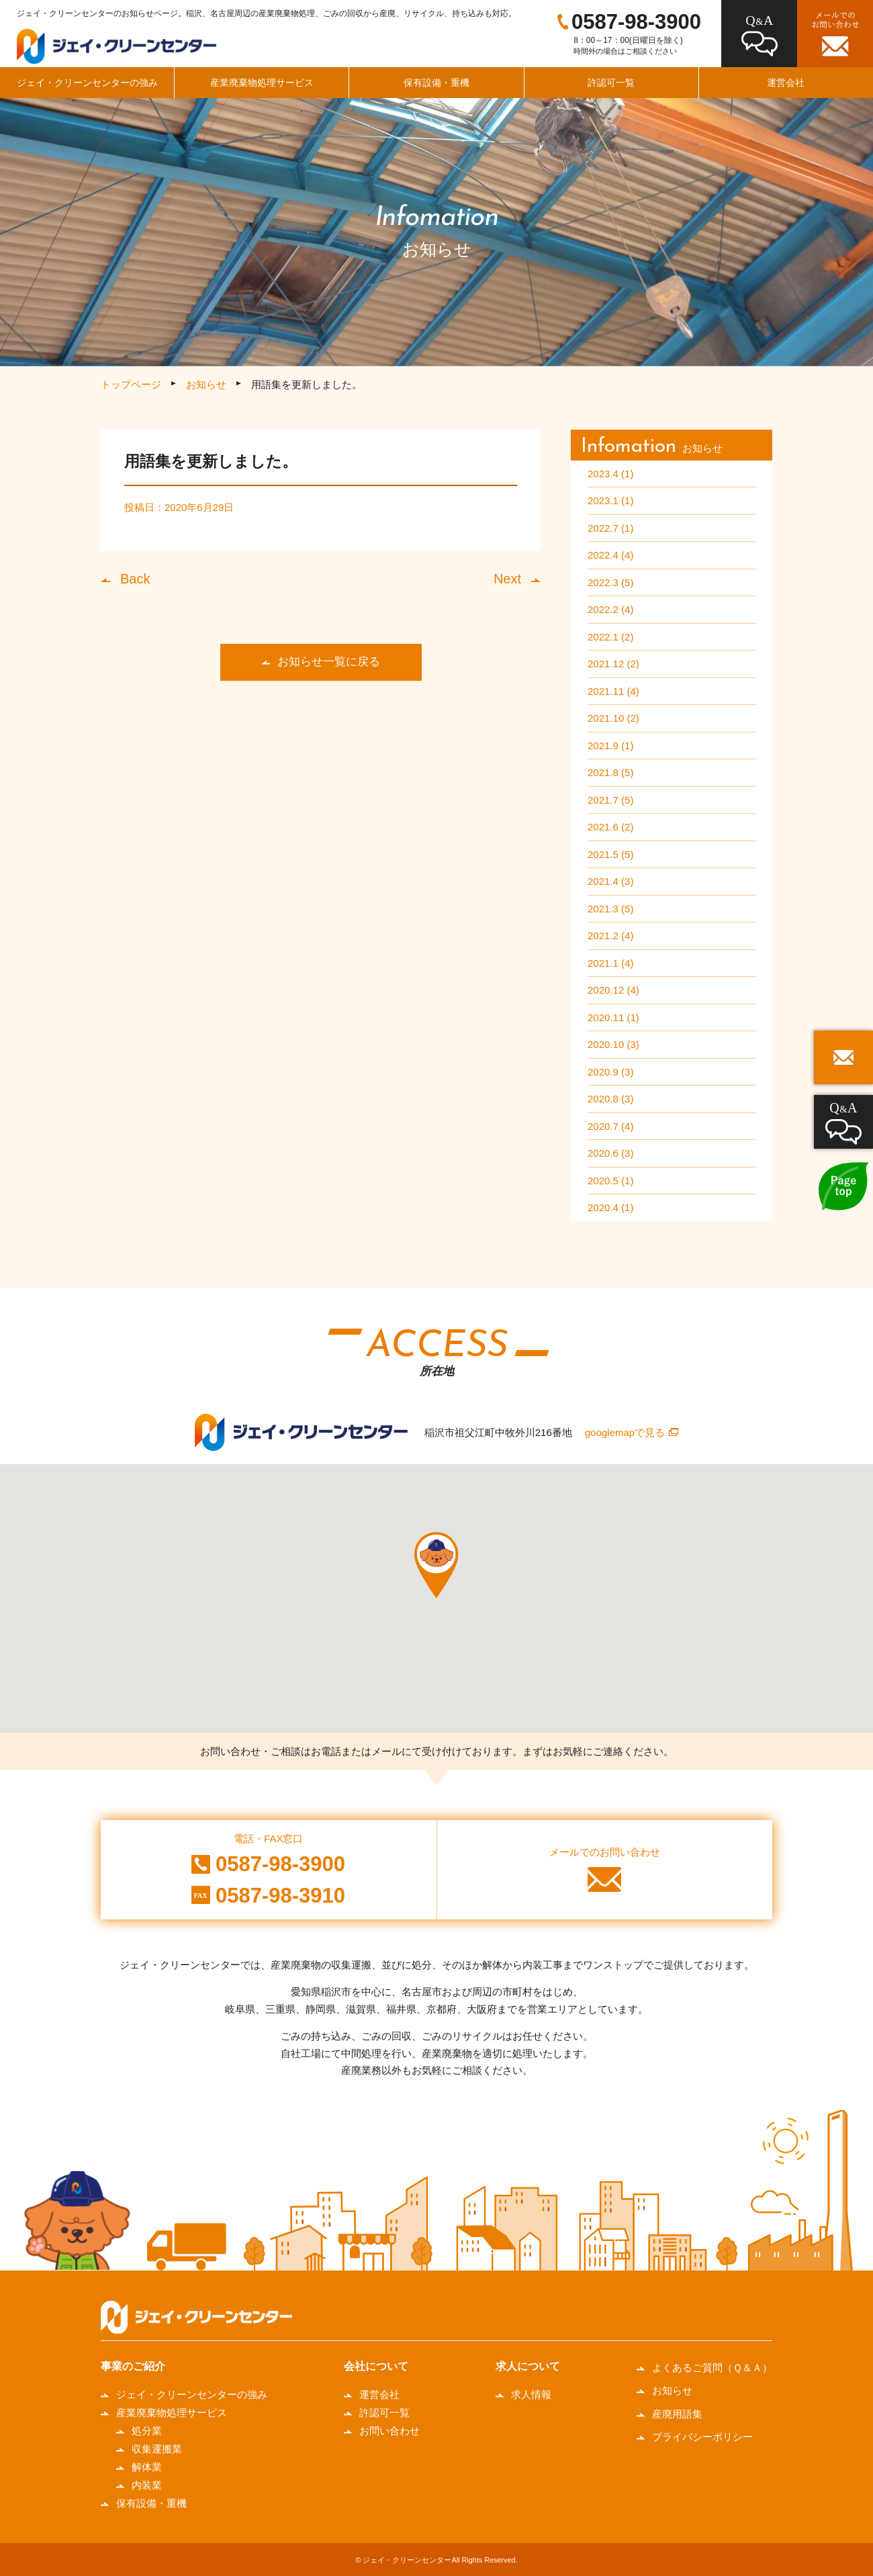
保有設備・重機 (436, 82)
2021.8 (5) (610, 772)
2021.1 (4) (610, 963)
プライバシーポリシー (702, 2436)
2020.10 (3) (613, 1044)
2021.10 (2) (613, 718)
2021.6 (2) (610, 826)
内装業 (147, 2485)
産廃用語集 (677, 2414)
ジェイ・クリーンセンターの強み (87, 82)
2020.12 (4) (613, 990)
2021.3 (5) (610, 908)
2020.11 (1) (613, 1017)
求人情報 (531, 2394)
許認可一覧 (611, 82)
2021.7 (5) (610, 800)
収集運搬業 (157, 2448)
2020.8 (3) (610, 1098)
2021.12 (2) (613, 663)
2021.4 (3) (610, 881)
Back (135, 578)
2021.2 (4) (610, 935)
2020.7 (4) (610, 1126)
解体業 (147, 2467)
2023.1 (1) (610, 500)
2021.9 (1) (610, 745)
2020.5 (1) (610, 1180)
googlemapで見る (625, 1432)
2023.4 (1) (610, 473)
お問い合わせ (389, 2430)
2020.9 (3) (610, 1072)
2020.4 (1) (610, 1207)
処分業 (147, 2430)
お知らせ (206, 384)
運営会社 (379, 2394)
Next (507, 578)
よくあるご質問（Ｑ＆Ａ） (712, 2367)
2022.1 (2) (610, 636)
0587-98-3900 (636, 21)
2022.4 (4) (610, 555)
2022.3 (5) (610, 582)
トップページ (131, 384)
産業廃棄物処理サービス (262, 82)
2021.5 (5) (610, 854)
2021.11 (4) (613, 691)
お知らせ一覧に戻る (328, 661)
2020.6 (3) (610, 1153)
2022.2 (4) (610, 609)
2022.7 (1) (610, 528)
